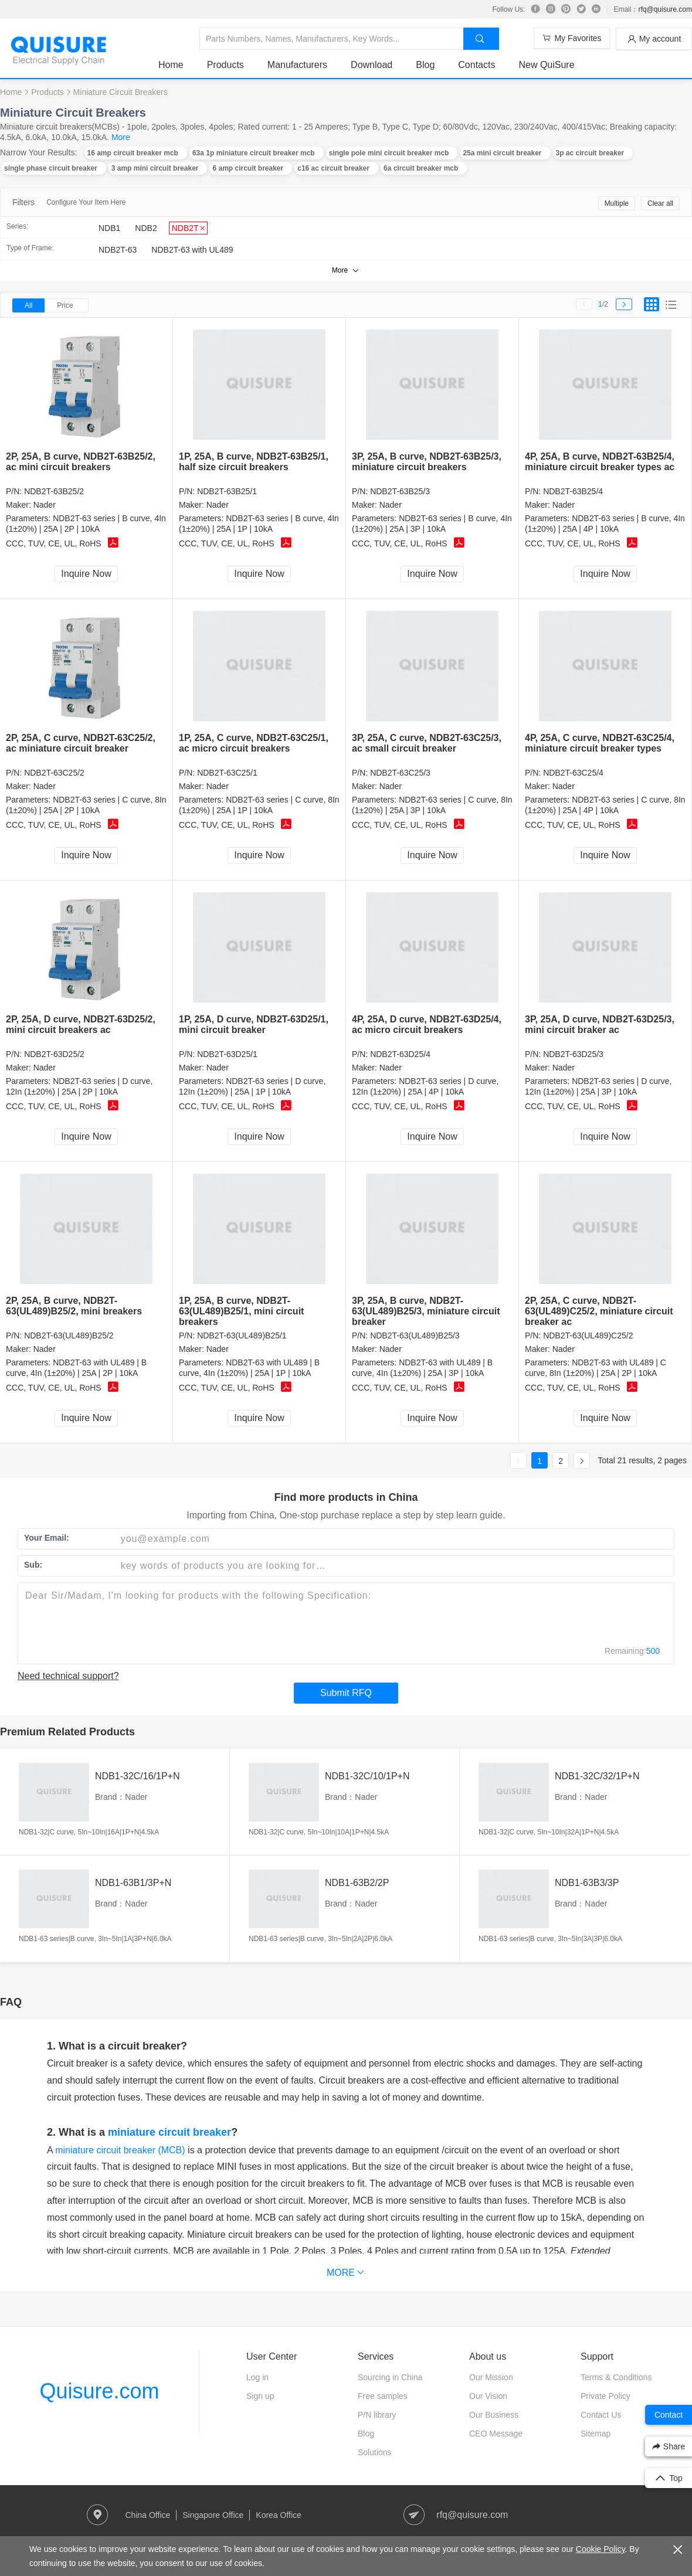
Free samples (383, 2396)
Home (171, 65)
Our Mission (491, 2377)
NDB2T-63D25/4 (400, 1054)
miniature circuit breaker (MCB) (120, 2150)
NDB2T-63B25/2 (54, 491)
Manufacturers (297, 65)
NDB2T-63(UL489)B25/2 (69, 1335)
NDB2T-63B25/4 (573, 491)
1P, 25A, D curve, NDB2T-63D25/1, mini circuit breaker (253, 1024)
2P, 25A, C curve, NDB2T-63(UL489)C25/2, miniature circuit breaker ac (599, 1311)
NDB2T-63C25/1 (227, 772)
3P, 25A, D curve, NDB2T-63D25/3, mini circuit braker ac (599, 1024)
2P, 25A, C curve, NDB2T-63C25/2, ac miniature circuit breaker (80, 743)
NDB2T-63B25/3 (400, 491)
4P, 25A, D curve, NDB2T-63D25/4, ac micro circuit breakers (426, 1024)
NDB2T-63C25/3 (400, 772)
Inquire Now (86, 574)
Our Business (493, 2414)
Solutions (375, 2452)
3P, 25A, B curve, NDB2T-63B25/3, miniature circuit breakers (426, 461)
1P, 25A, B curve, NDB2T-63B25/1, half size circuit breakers (253, 461)
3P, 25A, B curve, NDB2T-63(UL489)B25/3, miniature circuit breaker (426, 1311)
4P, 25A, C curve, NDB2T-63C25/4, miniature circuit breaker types (599, 743)
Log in (257, 2377)
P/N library (377, 2414)
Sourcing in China (390, 2377)
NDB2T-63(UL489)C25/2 (588, 1335)
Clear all (660, 203)
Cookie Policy (600, 2549)
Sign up (260, 2396)
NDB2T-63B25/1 (227, 491)
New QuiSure (546, 65)
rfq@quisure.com (665, 9)
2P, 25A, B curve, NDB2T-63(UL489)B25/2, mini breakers (74, 1306)
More (120, 137)
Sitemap (595, 2433)
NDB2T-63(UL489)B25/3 (415, 1335)
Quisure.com (99, 2391)
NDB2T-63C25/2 (54, 772)
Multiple (617, 203)
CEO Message (496, 2433)
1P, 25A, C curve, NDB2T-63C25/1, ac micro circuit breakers (253, 743)
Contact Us (601, 2414)
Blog (425, 65)
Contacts (476, 65)
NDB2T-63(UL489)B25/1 (242, 1335)
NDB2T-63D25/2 (54, 1054)
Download (371, 65)
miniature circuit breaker (169, 2132)
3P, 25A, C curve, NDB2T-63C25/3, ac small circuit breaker (426, 743)
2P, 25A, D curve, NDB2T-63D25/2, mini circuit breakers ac (80, 1024)
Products (225, 65)
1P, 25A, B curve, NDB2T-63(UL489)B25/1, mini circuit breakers (241, 1311)
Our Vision (488, 2396)
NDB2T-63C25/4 (573, 772)
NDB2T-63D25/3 (573, 1054)
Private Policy (605, 2396)
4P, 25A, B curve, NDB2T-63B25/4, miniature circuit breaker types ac (599, 461)
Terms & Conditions (616, 2377)
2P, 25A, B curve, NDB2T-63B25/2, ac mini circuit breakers (80, 461)
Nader (44, 504)
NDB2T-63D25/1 (227, 1054)
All (28, 305)
